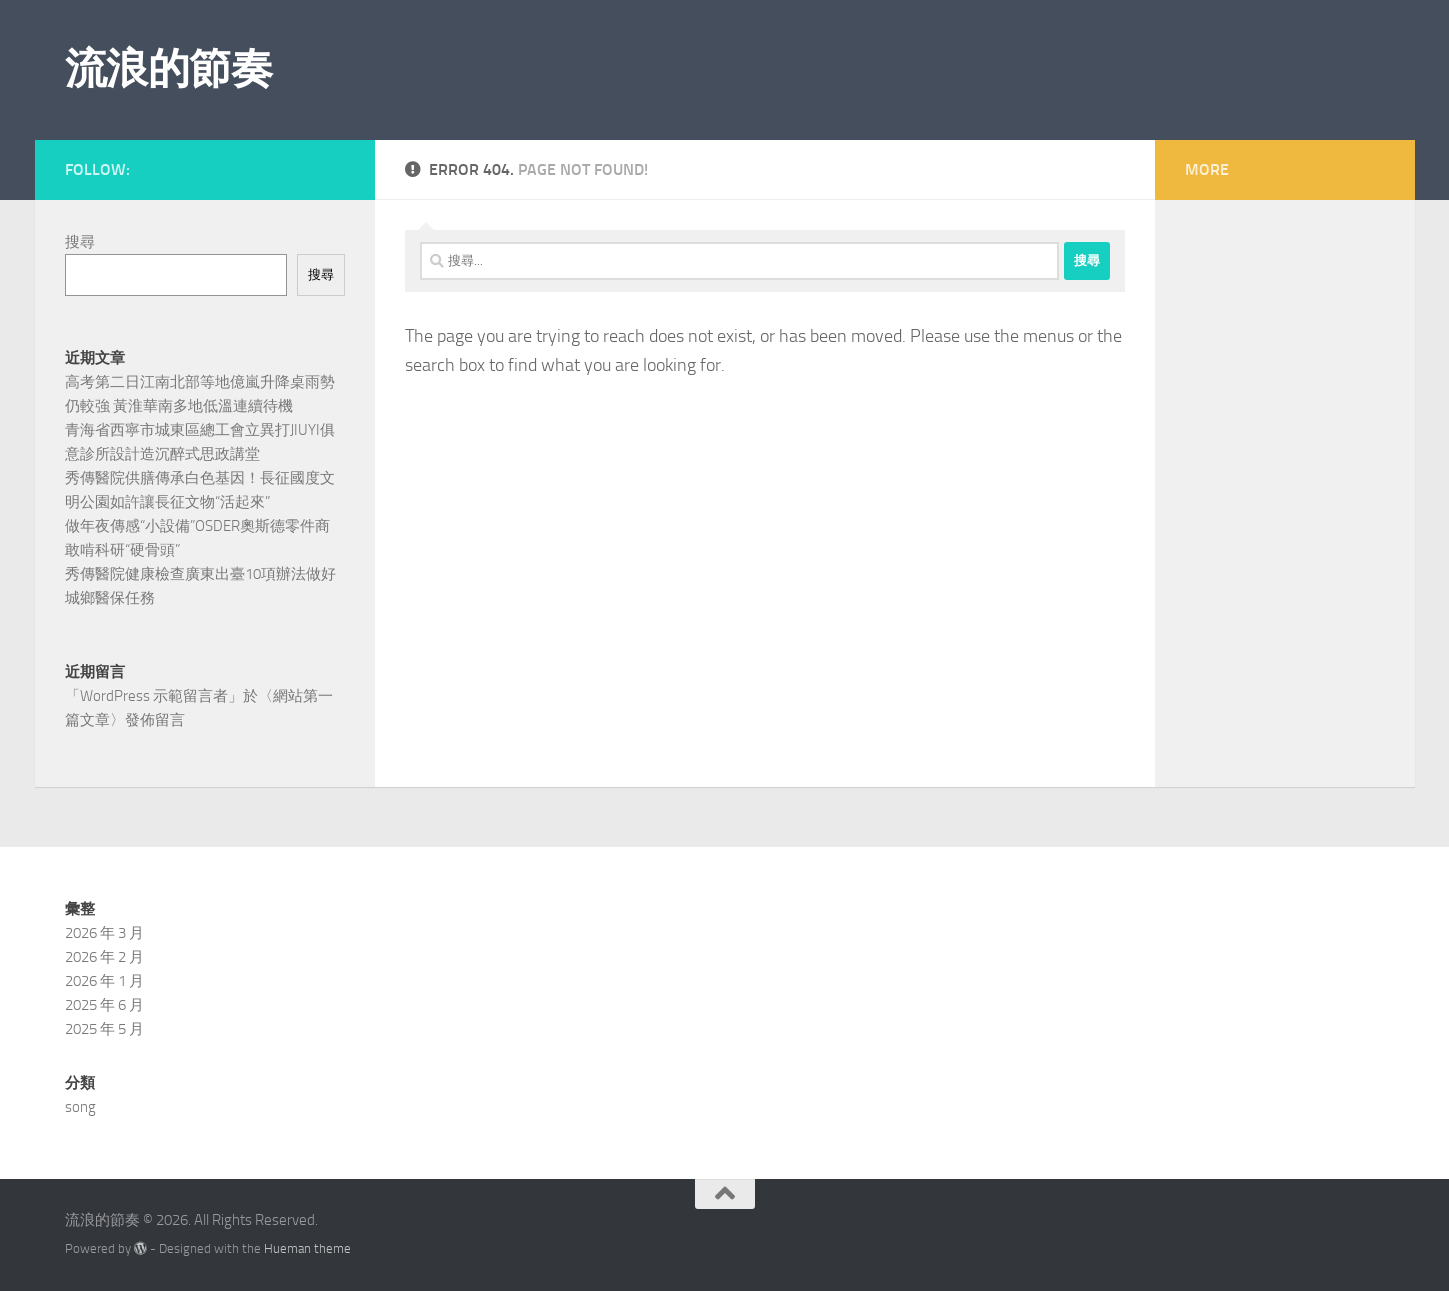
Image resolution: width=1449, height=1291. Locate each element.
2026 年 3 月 (104, 933)
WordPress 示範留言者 (154, 696)
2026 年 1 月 (104, 981)
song (80, 1107)
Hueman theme (307, 1248)
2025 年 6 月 (104, 1005)
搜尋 (80, 242)
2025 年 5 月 (104, 1029)
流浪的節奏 (169, 69)
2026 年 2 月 (104, 957)
